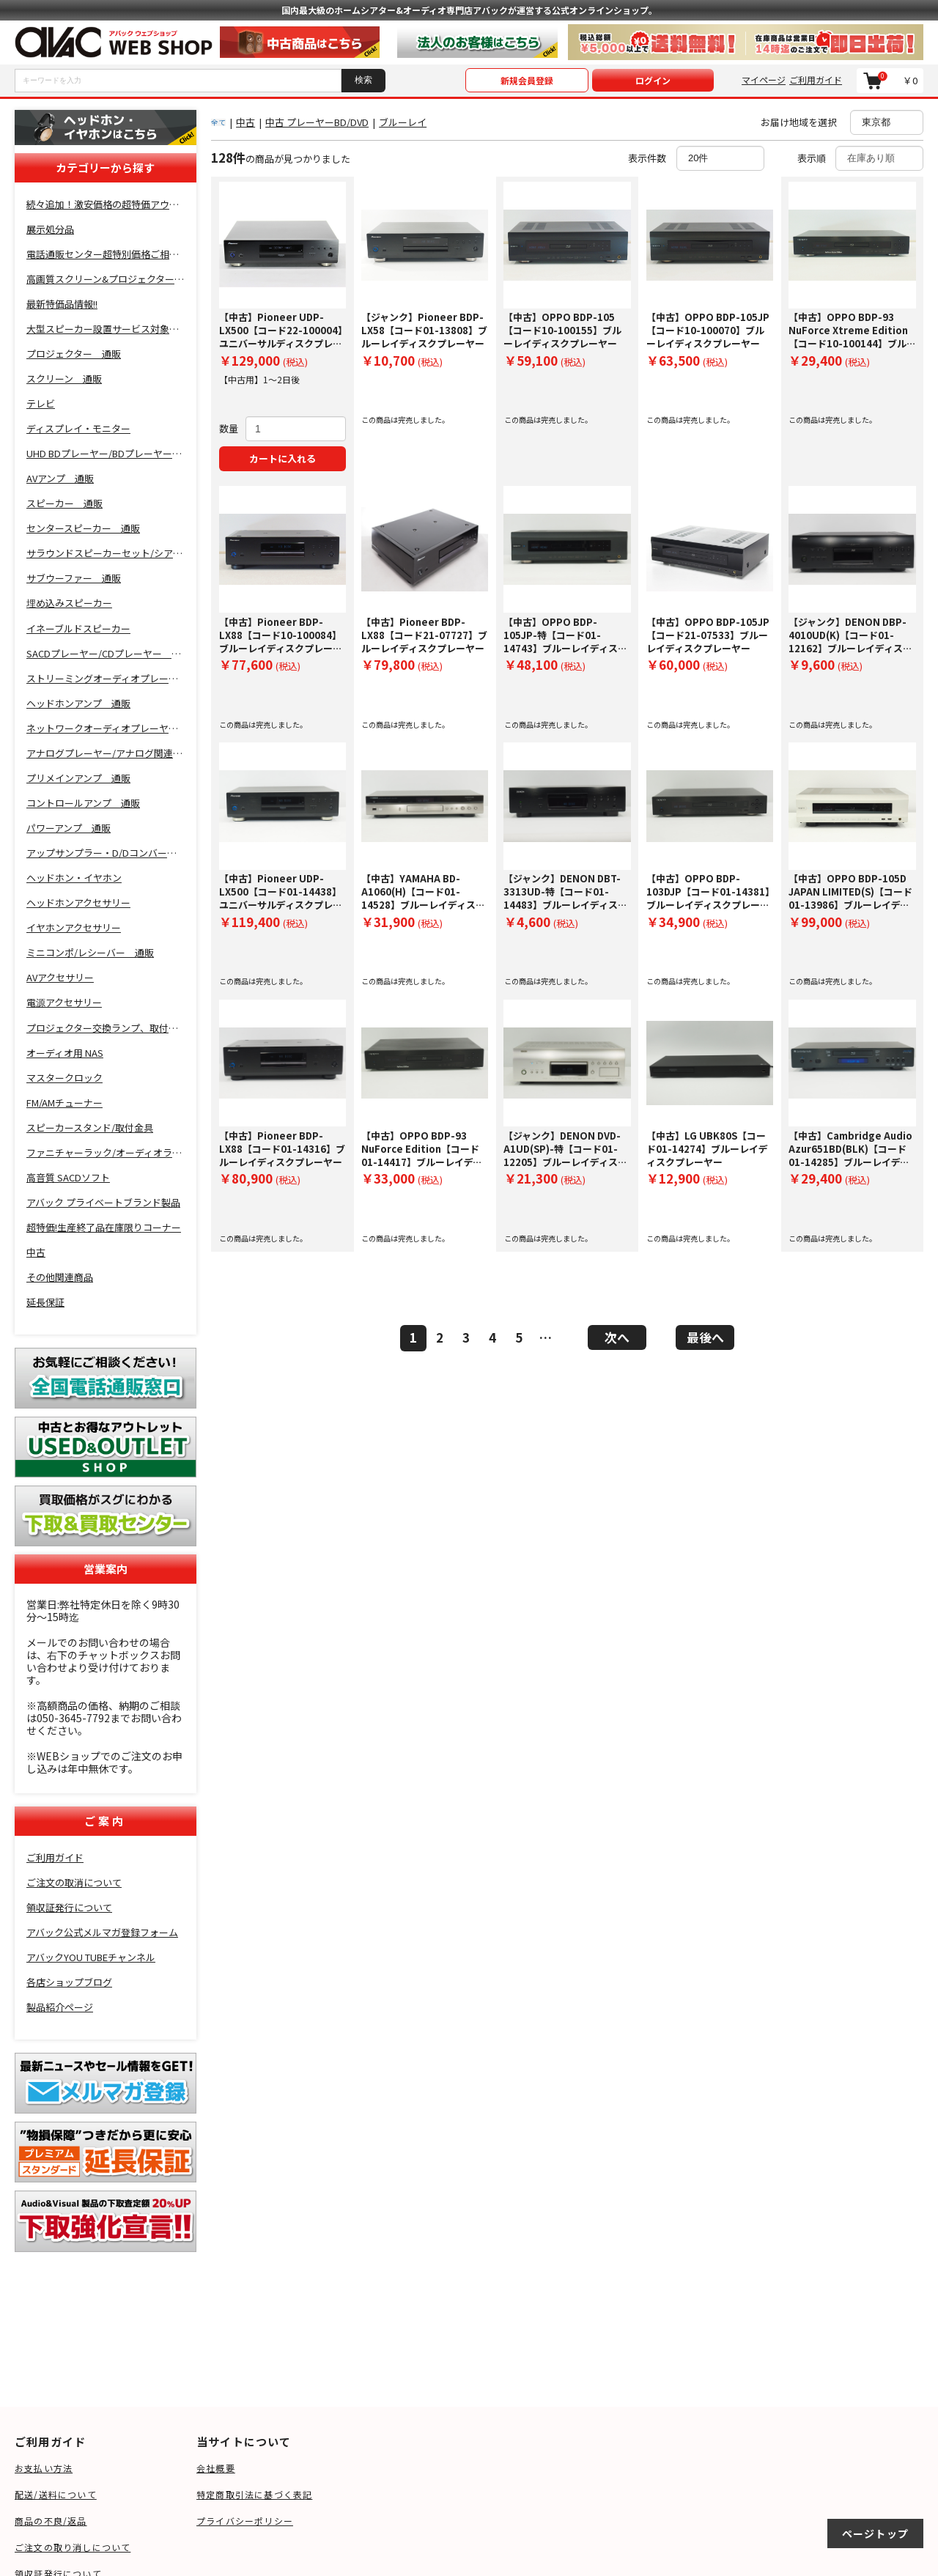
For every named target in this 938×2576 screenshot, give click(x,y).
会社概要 (215, 2468)
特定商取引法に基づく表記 (254, 2494)
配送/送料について (56, 2494)
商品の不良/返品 (51, 2520)
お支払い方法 (44, 2468)
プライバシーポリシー (244, 2520)
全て (218, 122)
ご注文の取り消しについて (72, 2547)
